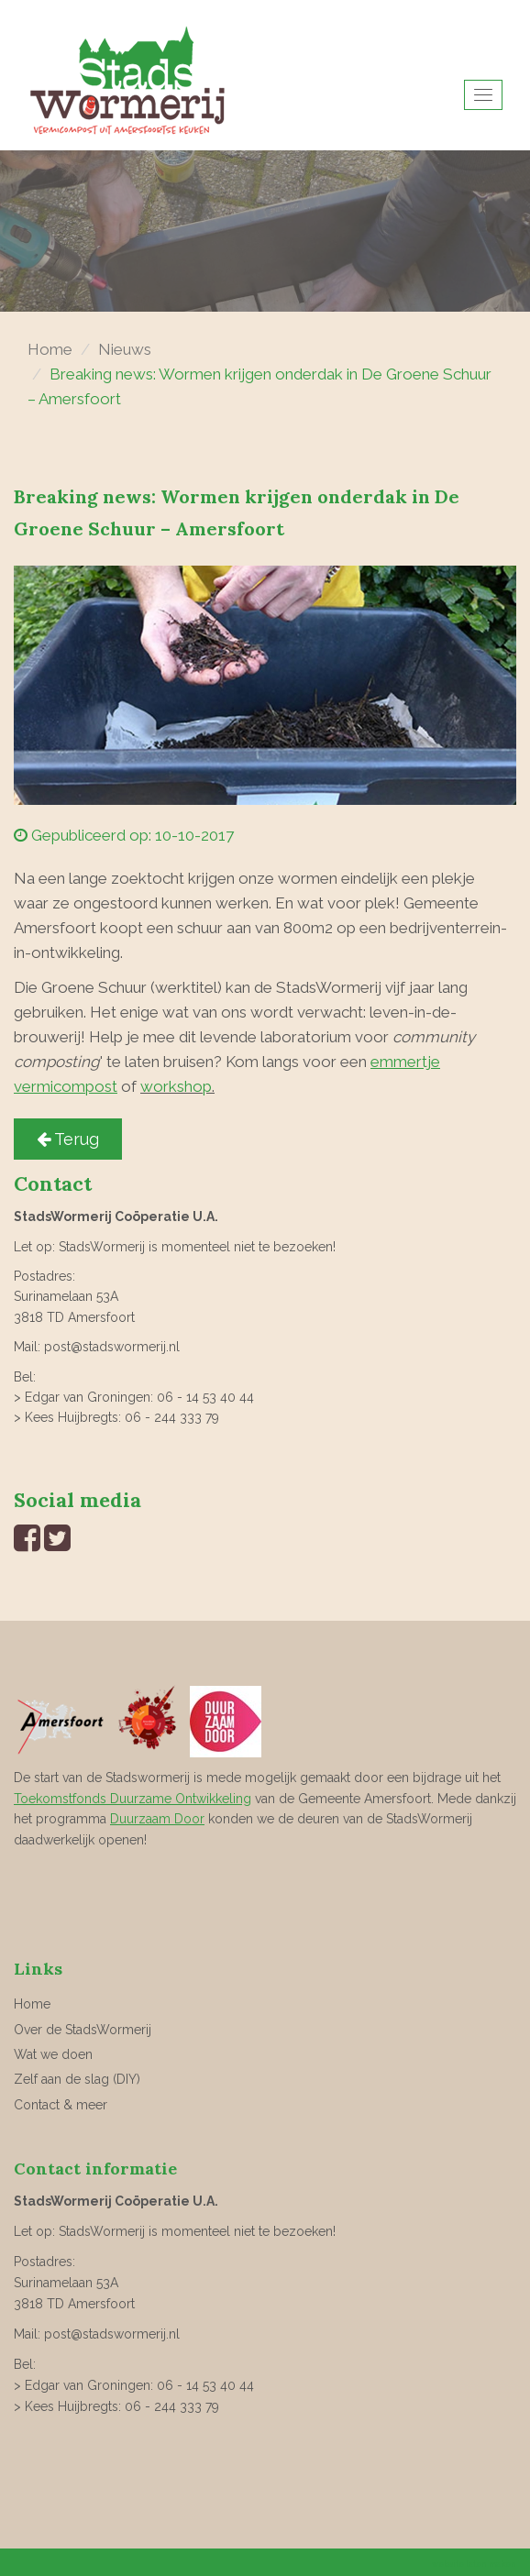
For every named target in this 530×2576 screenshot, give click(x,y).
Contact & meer (60, 2104)
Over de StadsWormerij (82, 2029)
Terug (68, 1139)
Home (50, 349)
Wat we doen (53, 2054)
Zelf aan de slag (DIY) (77, 2079)
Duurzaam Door (157, 1818)
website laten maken (474, 2564)
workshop (176, 1086)
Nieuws (124, 349)
